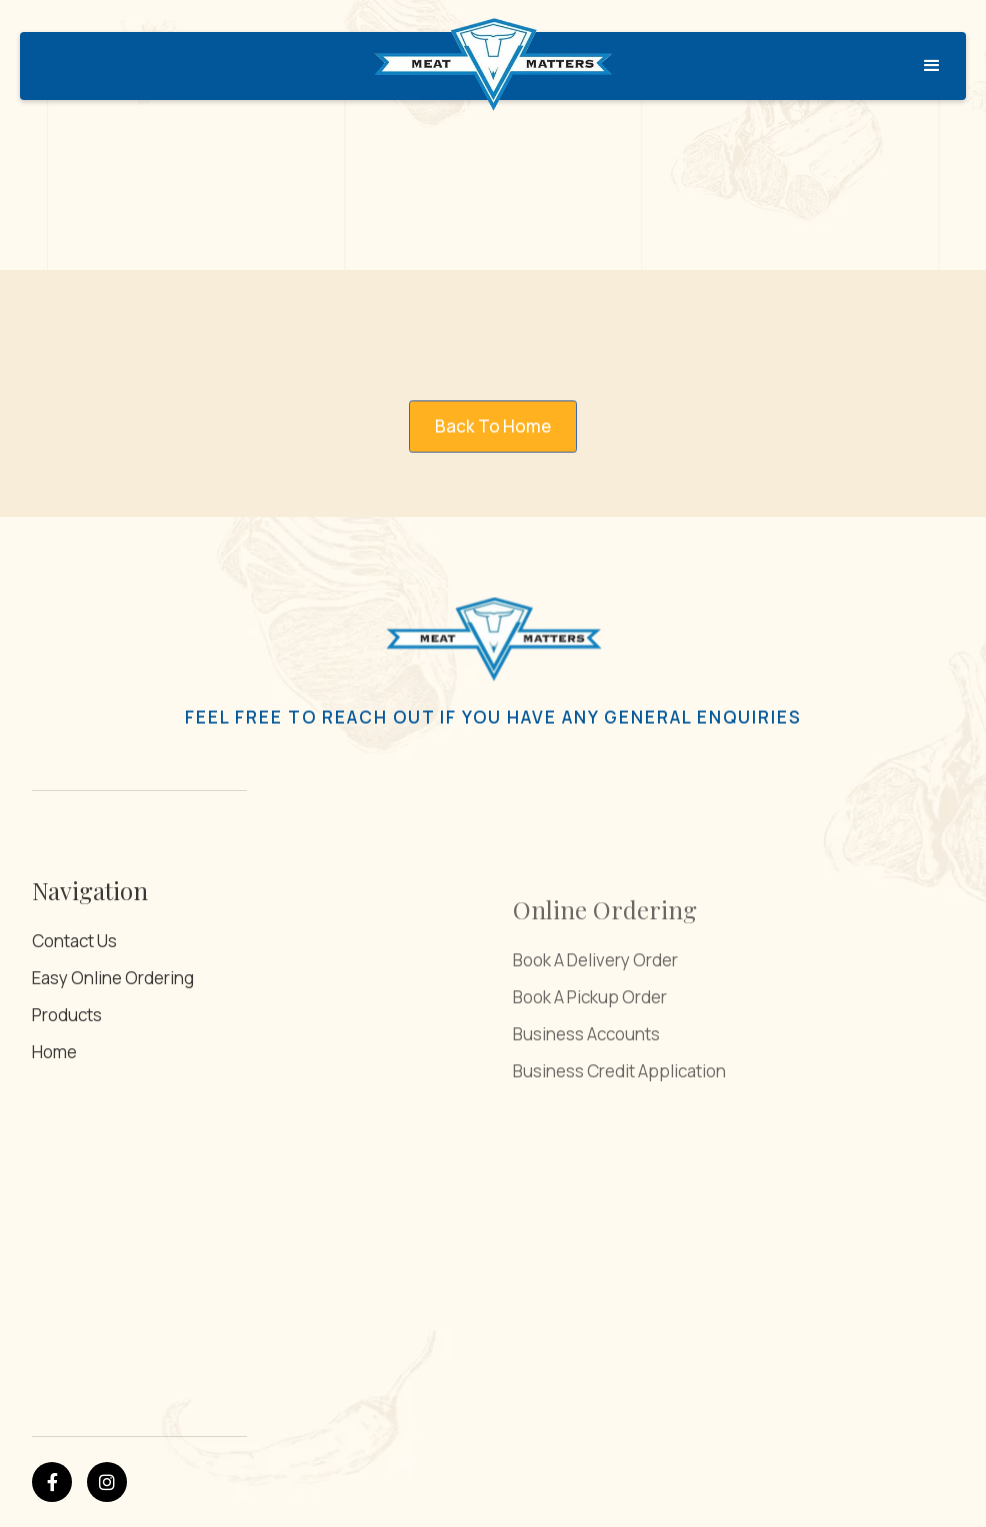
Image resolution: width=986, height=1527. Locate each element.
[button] (932, 66)
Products (67, 1080)
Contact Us (74, 1006)
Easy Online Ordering (113, 1043)
